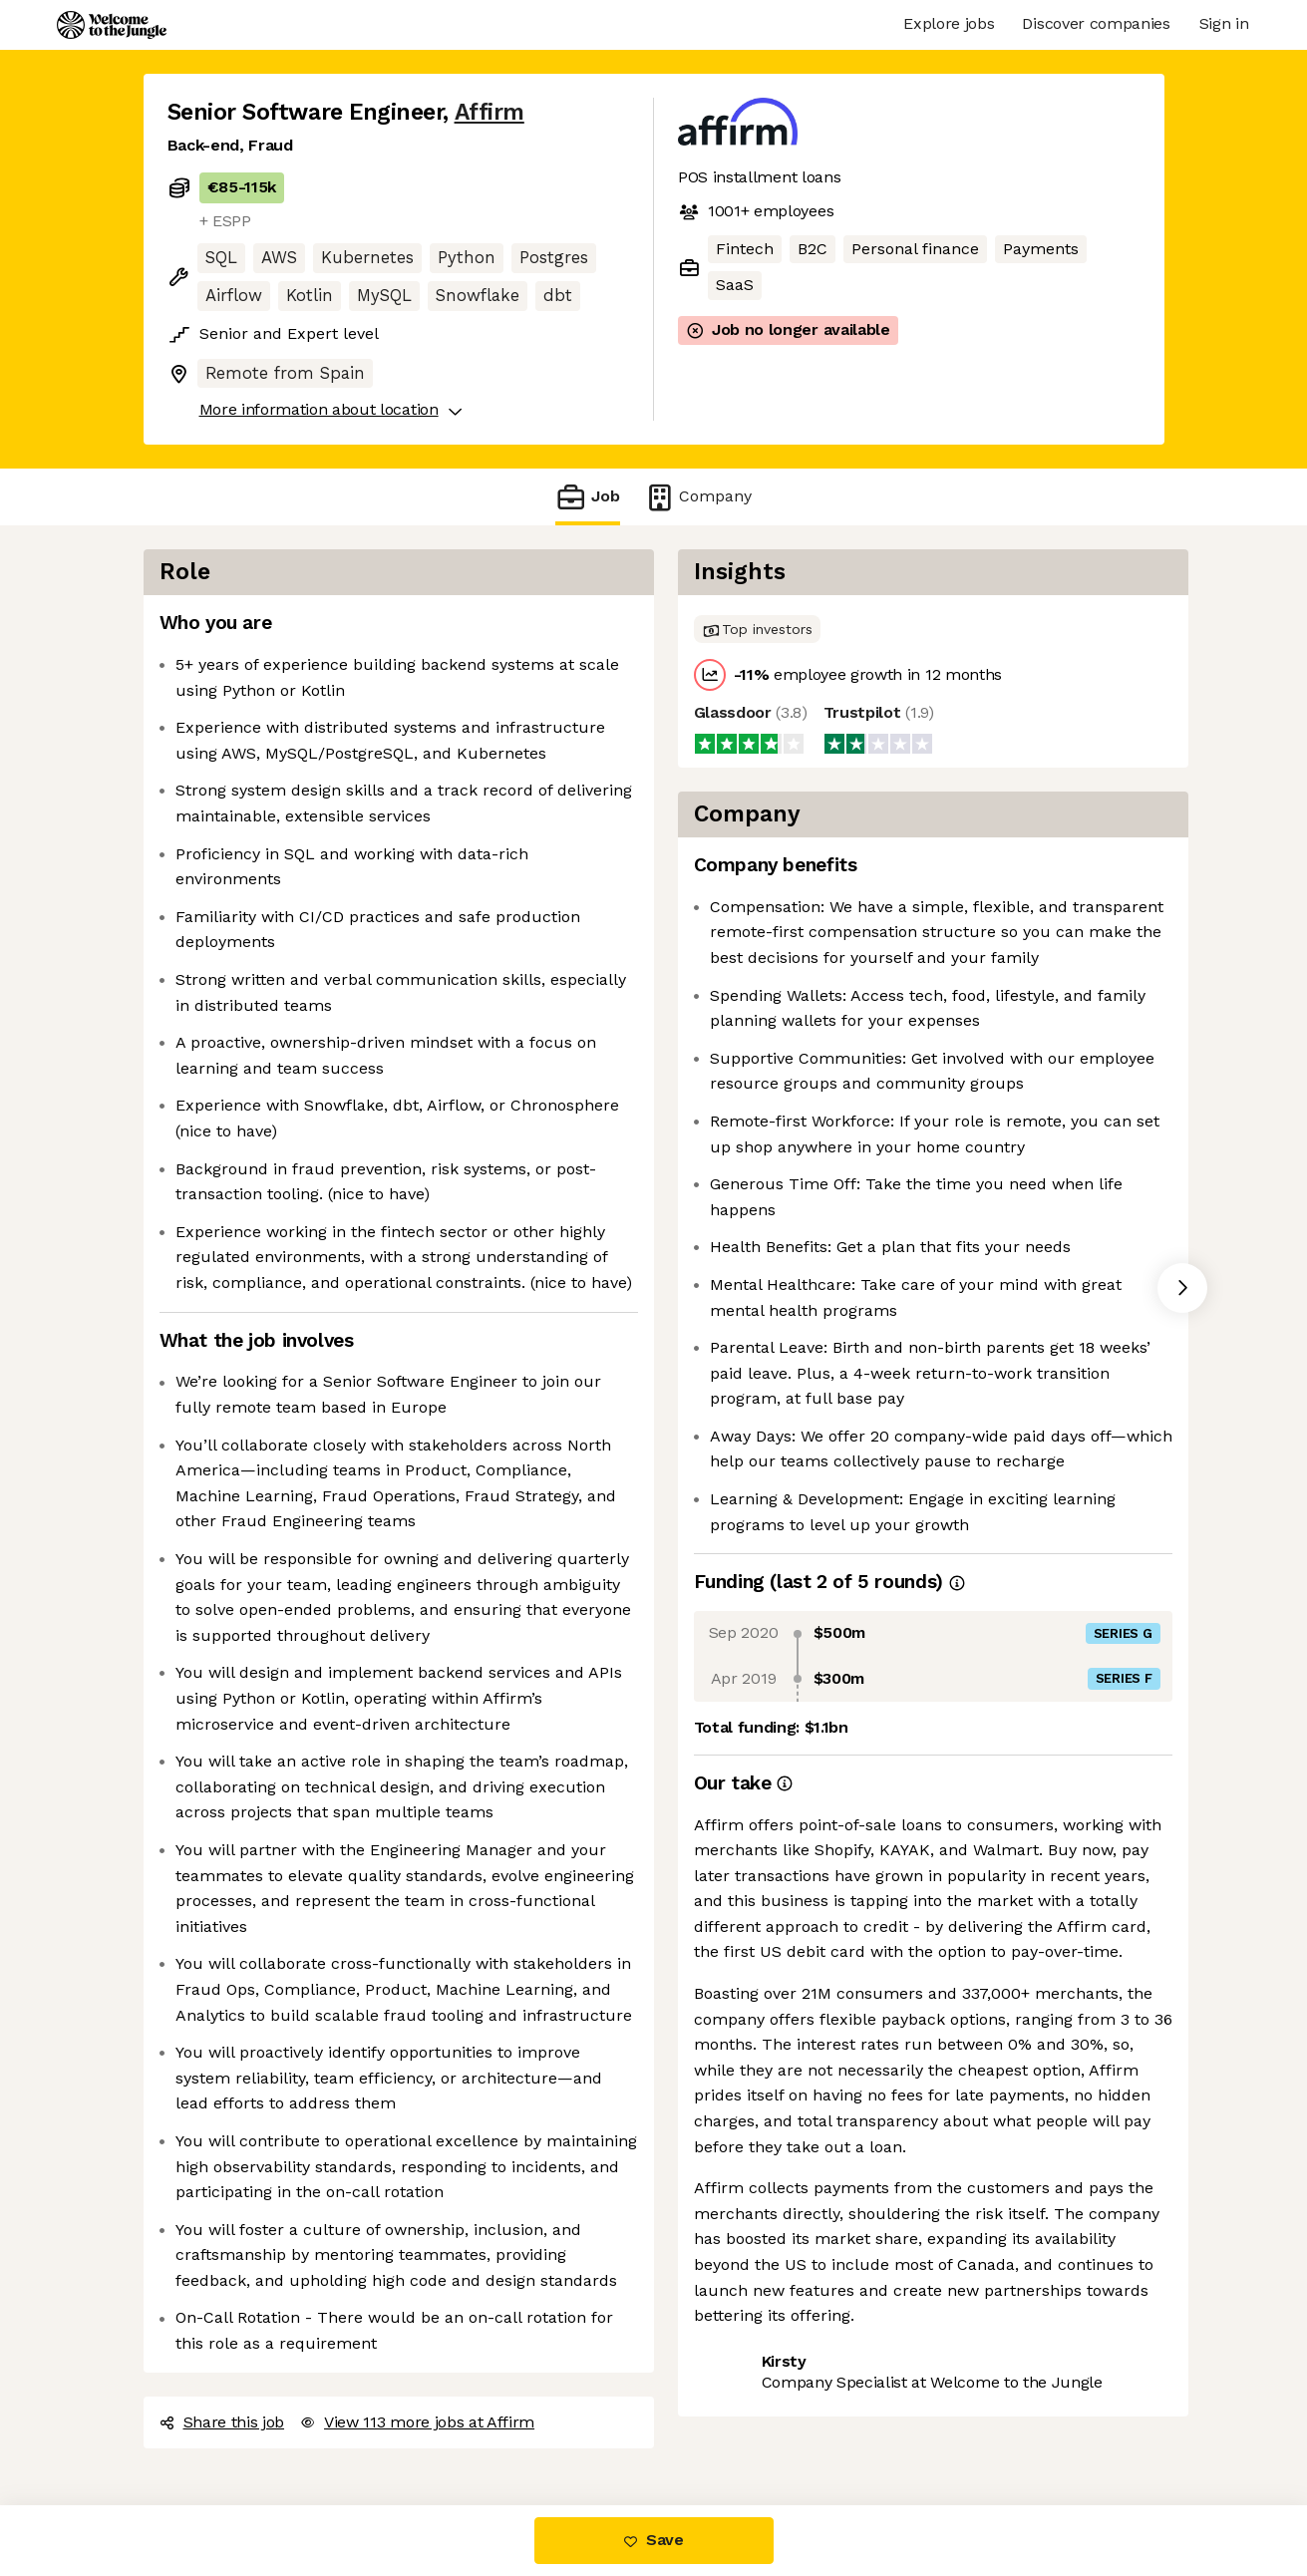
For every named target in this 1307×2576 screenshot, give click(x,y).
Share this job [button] (222, 2422)
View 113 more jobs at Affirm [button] (417, 2422)
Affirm (489, 112)
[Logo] (111, 25)
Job (587, 497)
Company (698, 497)
